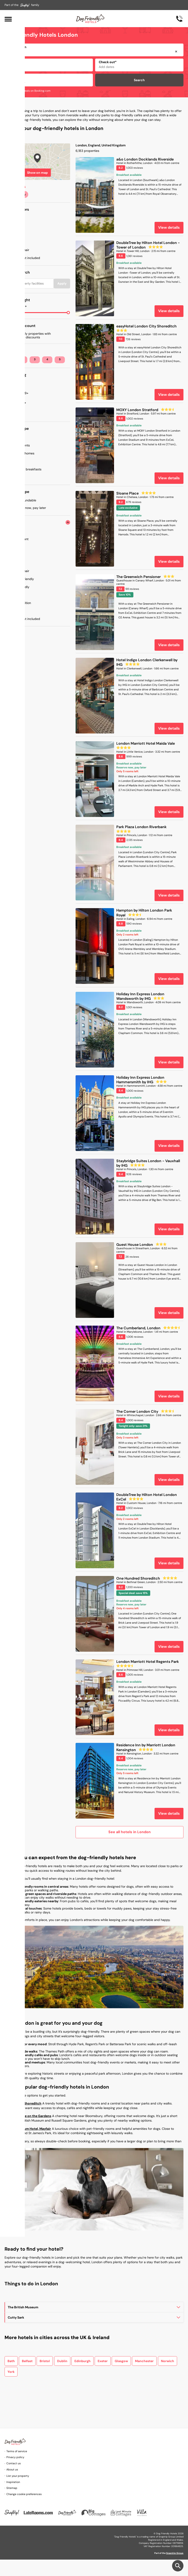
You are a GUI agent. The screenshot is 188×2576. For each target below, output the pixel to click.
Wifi (15, 218)
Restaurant (20, 539)
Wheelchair (21, 250)
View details (169, 231)
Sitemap (11, 2491)
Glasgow (121, 2365)
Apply (61, 283)
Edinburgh (82, 2365)
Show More (13, 478)
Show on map (37, 173)
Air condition (22, 603)
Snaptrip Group (174, 2556)
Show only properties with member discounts (32, 335)
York (11, 2375)
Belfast (27, 2365)
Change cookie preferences (24, 2498)
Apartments (21, 445)
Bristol (45, 2365)
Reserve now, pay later (29, 508)
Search (139, 80)
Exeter (103, 2365)
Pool (16, 226)
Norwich (167, 2365)
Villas (16, 461)
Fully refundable (24, 500)
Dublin (62, 2365)
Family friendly (23, 579)
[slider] (6, 312)
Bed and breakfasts (27, 469)
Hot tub (18, 595)
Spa (15, 611)
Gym (16, 242)
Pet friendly (16, 194)
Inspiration (13, 2486)
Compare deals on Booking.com (30, 91)
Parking (18, 234)
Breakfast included (26, 258)
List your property (17, 2479)
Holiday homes (23, 453)
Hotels (17, 437)
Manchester (144, 2365)
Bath (11, 2365)
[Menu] (8, 18)
